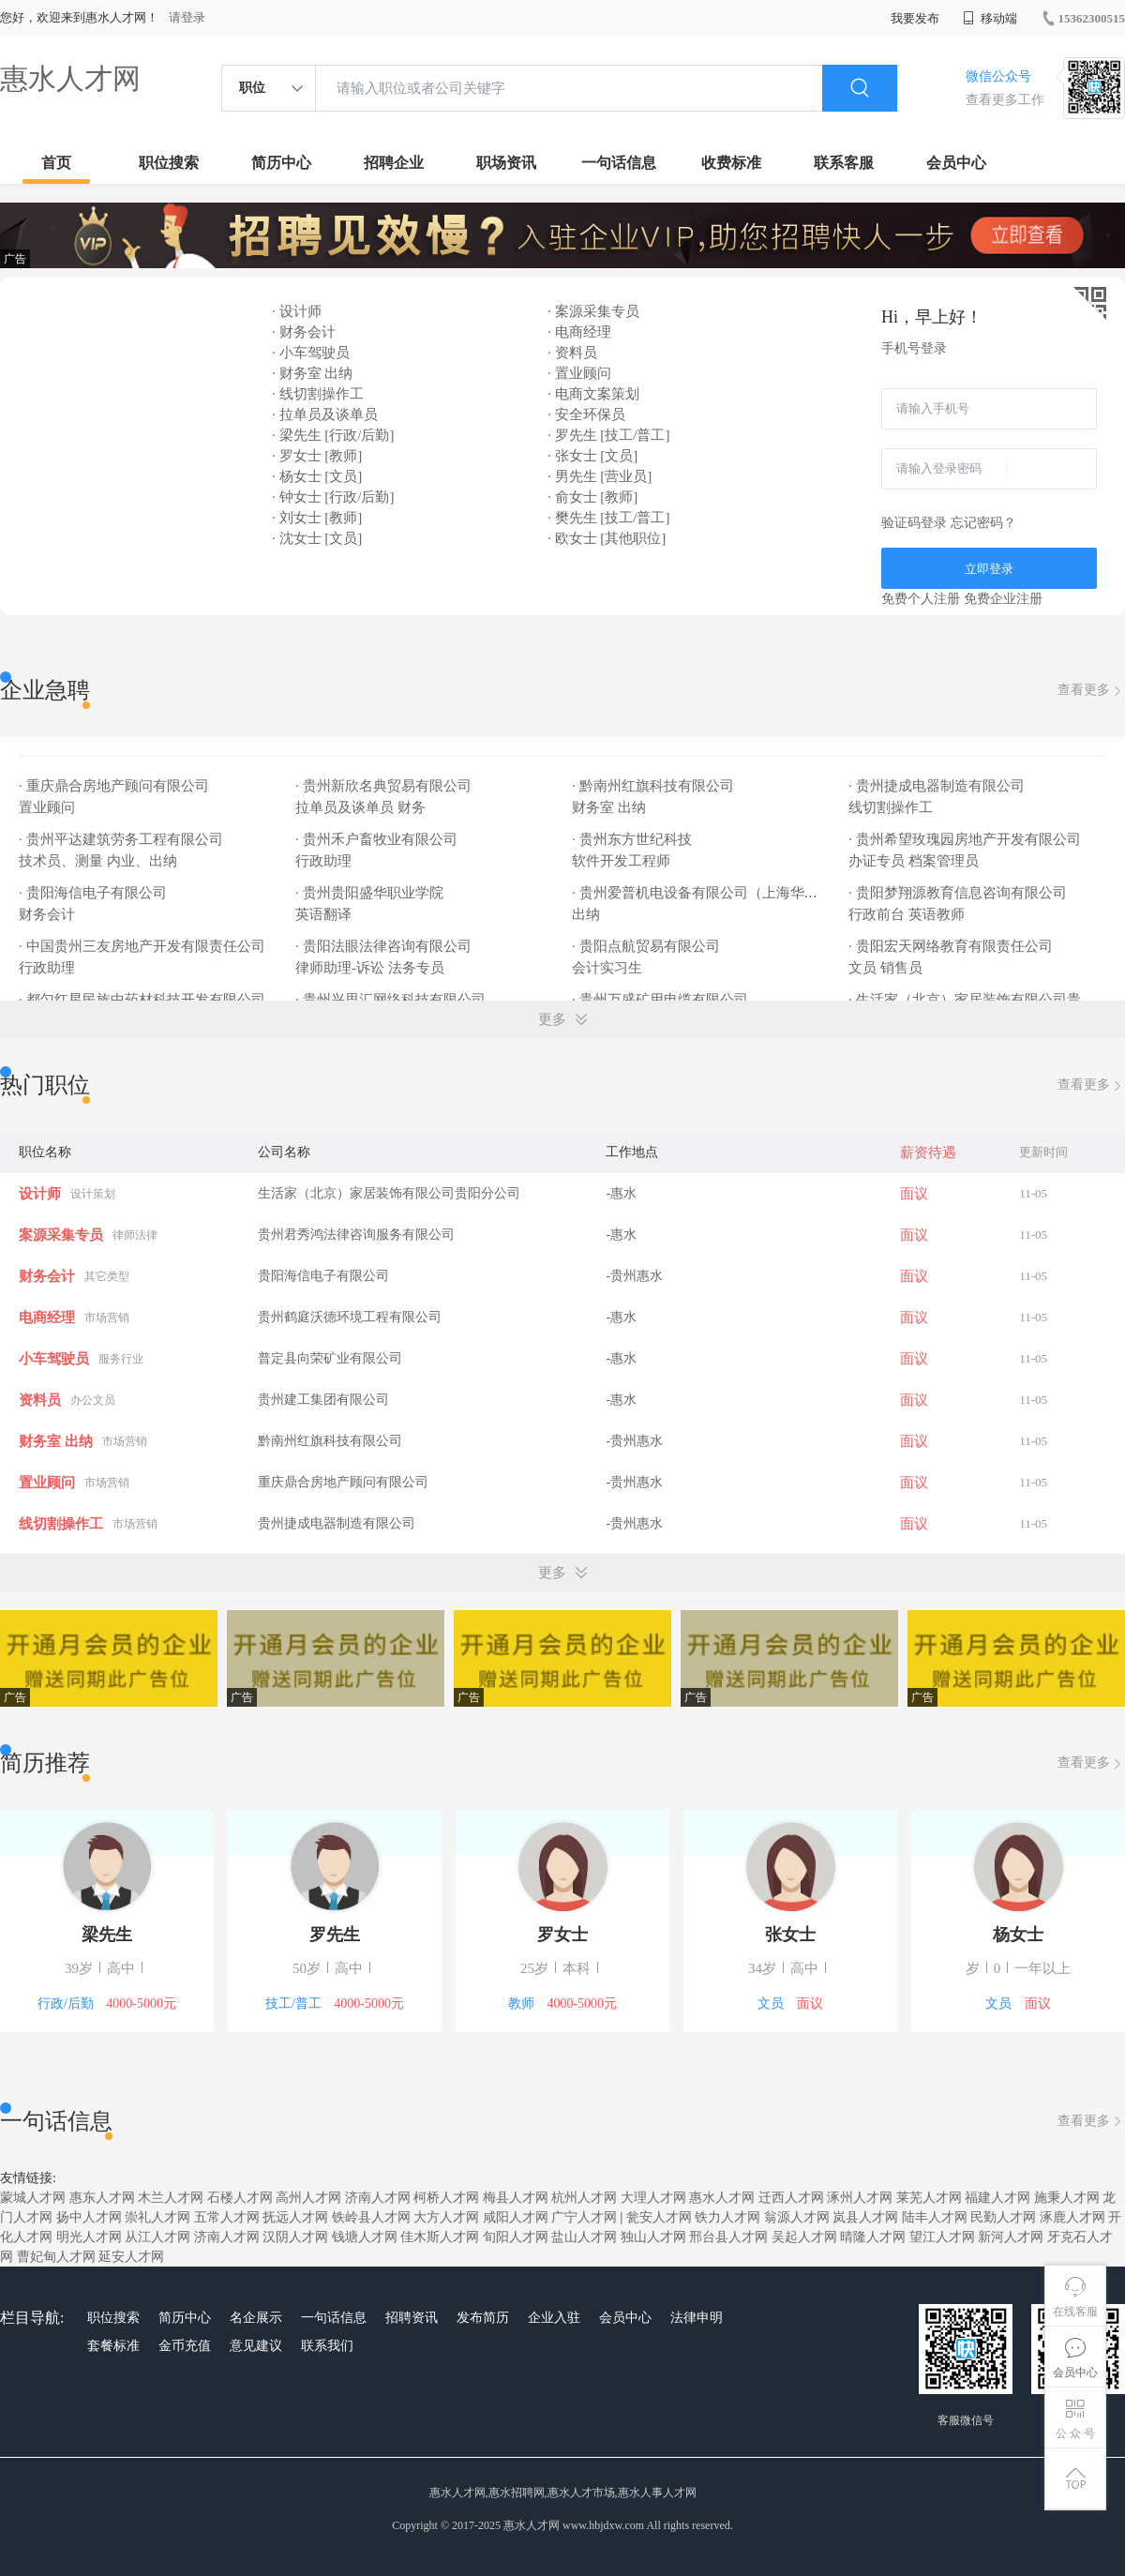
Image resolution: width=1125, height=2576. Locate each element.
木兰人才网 (170, 2198)
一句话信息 (618, 163)
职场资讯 (506, 163)
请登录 (187, 17)
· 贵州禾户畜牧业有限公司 (377, 839)
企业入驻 (554, 2318)
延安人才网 (131, 2257)
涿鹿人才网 (1072, 2217)
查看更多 (1091, 691)
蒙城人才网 (33, 2198)
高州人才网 (308, 2198)
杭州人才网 (584, 2198)
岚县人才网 (865, 2217)
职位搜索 (169, 163)
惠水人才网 (70, 78)
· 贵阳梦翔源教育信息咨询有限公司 (959, 892)
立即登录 (989, 569)
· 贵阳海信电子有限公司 (94, 892)
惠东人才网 (102, 2198)
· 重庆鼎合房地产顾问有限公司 (115, 785)
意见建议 (256, 2346)
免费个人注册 (920, 599)
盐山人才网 (584, 2237)
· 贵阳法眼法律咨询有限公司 (384, 946)
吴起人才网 (804, 2237)
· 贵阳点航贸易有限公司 (647, 946)
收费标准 (731, 163)
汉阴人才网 (295, 2237)
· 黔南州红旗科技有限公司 (654, 785)
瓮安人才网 (659, 2217)
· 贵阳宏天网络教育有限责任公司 (952, 946)
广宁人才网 (584, 2217)
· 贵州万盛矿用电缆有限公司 (661, 999)
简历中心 (281, 163)
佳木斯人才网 (439, 2237)
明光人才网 (89, 2237)
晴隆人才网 (873, 2237)
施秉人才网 (1067, 2198)
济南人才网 (378, 2198)
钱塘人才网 (365, 2237)
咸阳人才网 (515, 2217)
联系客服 (844, 163)
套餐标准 (113, 2346)
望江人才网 (942, 2237)
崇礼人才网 (157, 2217)
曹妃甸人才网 (56, 2257)
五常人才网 (227, 2217)
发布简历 (483, 2318)
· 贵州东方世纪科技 (633, 839)
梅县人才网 (515, 2198)
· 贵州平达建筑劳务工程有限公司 (122, 839)
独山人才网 (653, 2237)
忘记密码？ (983, 523)
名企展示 (256, 2318)
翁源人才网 (797, 2217)
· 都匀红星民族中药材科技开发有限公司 (143, 999)
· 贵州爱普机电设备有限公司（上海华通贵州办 (717, 892)
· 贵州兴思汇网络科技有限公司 (391, 999)
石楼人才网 (240, 2198)
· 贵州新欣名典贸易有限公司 (384, 785)
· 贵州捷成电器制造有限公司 (938, 785)
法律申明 (696, 2318)
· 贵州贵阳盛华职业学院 (370, 892)
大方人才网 (446, 2217)
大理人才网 (653, 2198)
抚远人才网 (295, 2217)
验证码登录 (914, 523)
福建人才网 (997, 2198)
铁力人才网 (727, 2217)
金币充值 (184, 2346)
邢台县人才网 (728, 2237)
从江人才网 (157, 2237)
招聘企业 (394, 163)
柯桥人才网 (446, 2198)
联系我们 (327, 2346)
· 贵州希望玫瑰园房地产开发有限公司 (966, 839)
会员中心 (956, 163)
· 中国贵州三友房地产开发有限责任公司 (143, 946)
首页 (56, 163)
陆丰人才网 (935, 2217)
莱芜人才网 (929, 2198)
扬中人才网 (89, 2217)
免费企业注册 (1003, 599)
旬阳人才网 (515, 2237)
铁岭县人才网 (371, 2217)
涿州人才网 (859, 2198)
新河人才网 (1010, 2237)
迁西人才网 (791, 2198)
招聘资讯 (411, 2318)
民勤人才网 (1003, 2217)
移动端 (990, 18)
